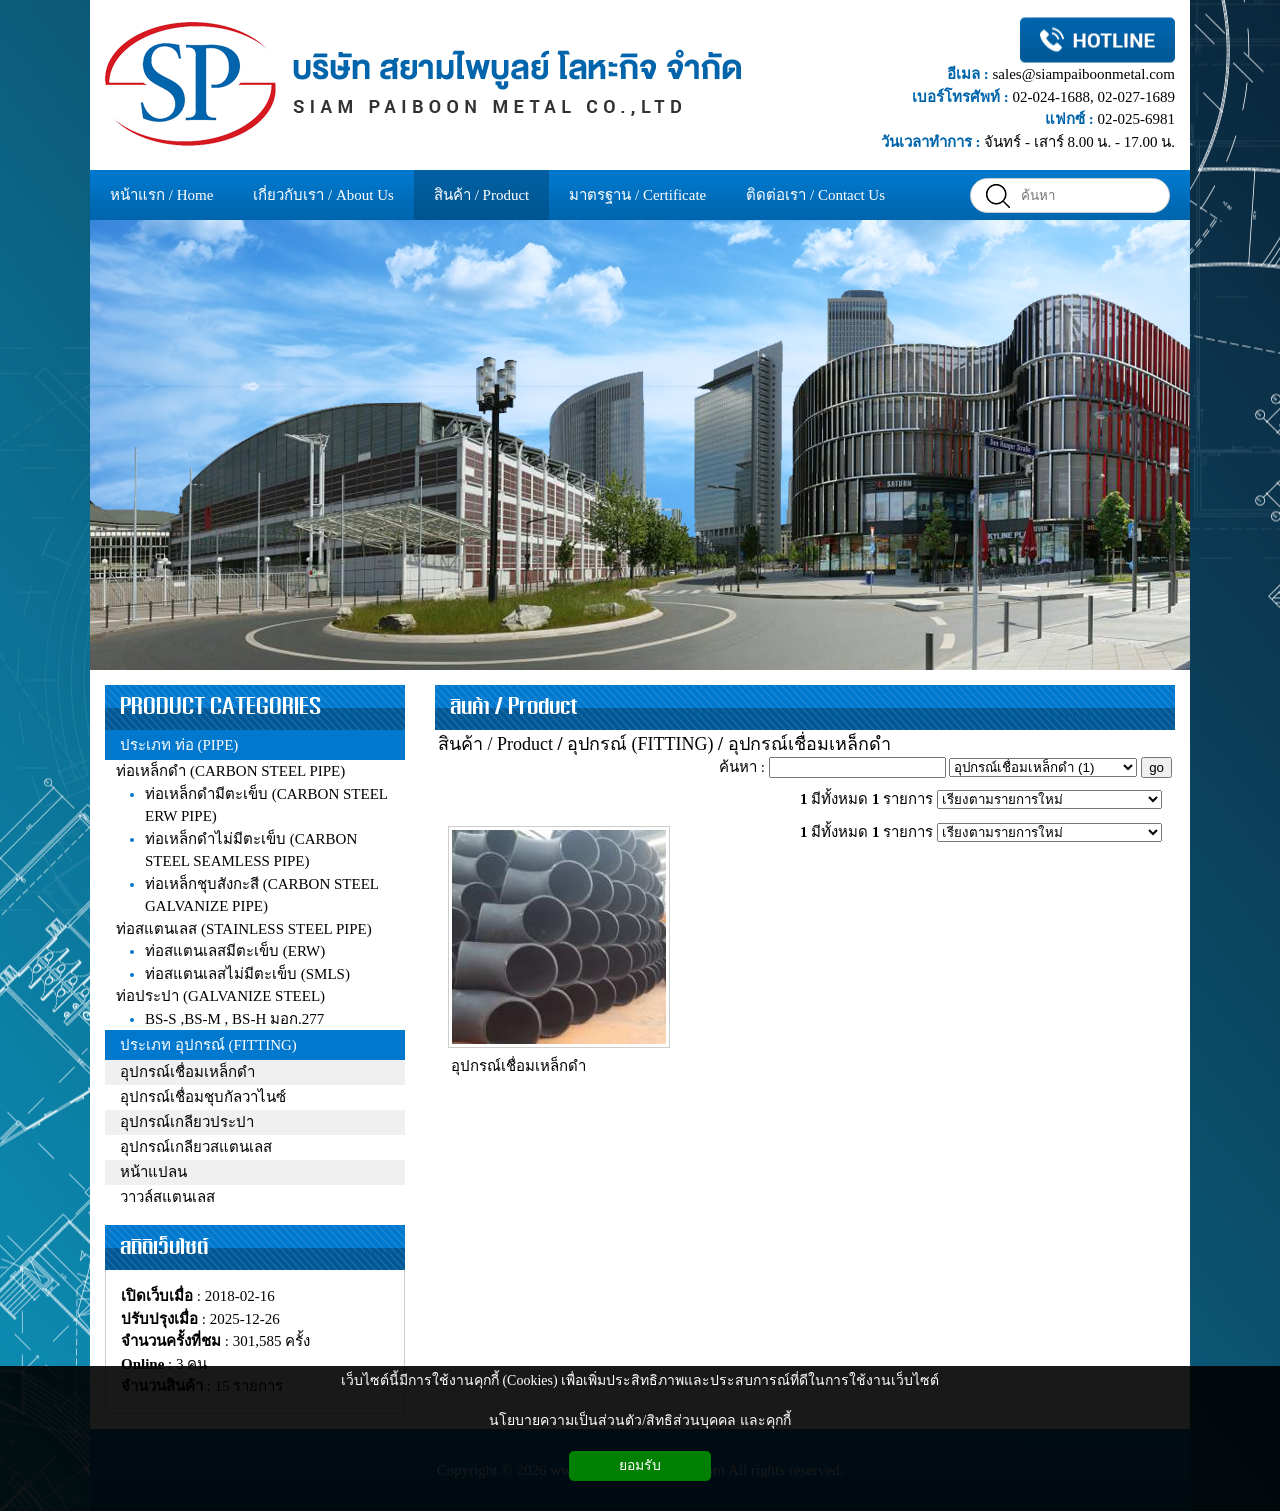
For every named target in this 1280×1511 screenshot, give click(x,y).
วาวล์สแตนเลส (167, 1197)
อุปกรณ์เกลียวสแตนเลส (196, 1147)
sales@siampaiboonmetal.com (1083, 74)
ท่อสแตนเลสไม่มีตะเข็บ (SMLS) (247, 974)
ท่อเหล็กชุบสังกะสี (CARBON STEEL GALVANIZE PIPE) (261, 895)
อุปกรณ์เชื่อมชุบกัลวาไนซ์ (203, 1097)
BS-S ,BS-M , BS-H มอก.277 (234, 1019)
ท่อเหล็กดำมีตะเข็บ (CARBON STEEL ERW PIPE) (266, 805)
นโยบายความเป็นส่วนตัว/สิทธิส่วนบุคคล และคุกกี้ (639, 1420)
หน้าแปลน (153, 1172)
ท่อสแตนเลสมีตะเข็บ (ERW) (235, 951)
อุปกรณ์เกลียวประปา (187, 1122)
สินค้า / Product (513, 707)
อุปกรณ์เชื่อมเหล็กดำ (187, 1072)
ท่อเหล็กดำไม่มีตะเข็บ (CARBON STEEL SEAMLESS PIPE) (251, 850)
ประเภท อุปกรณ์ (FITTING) (208, 1045)
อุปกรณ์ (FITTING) (640, 744)
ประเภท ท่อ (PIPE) (179, 745)
